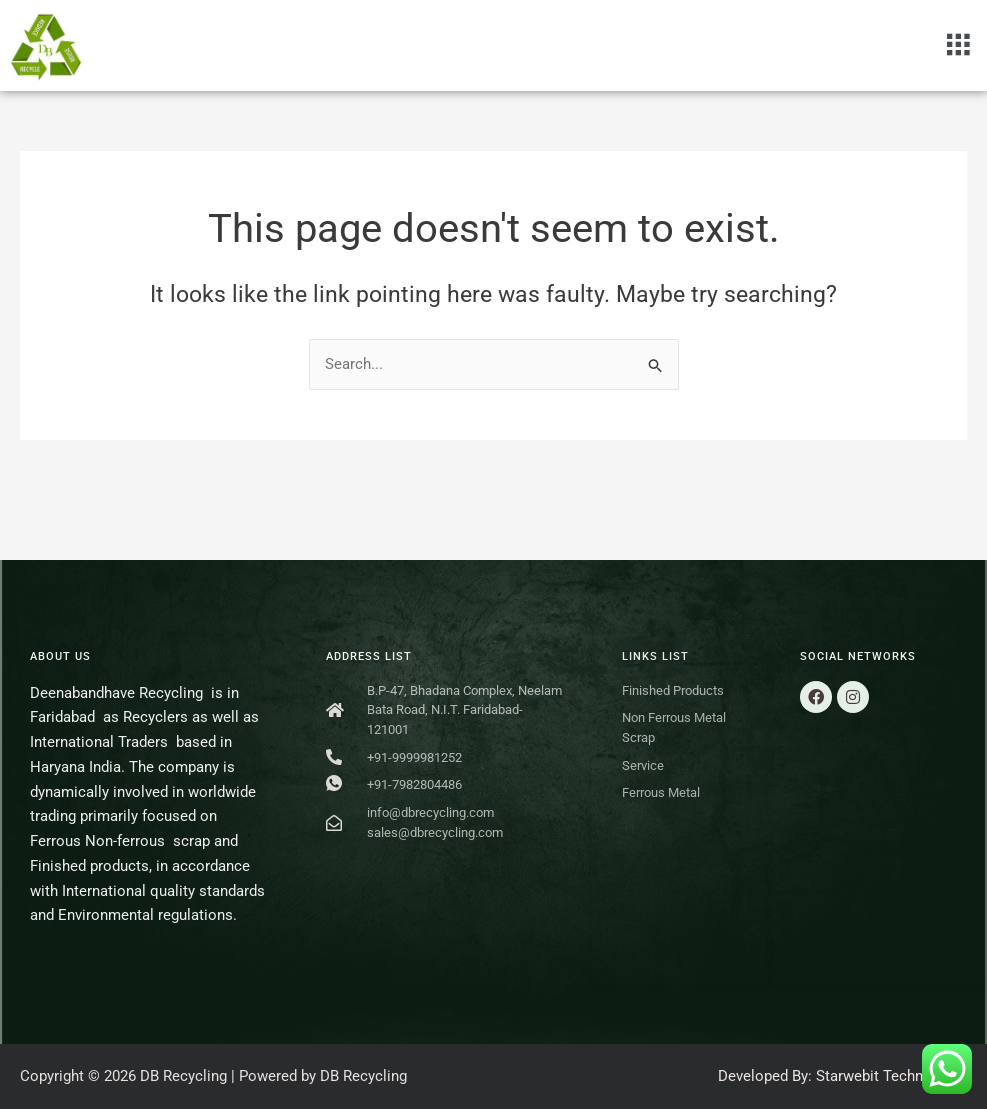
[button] (958, 45)
